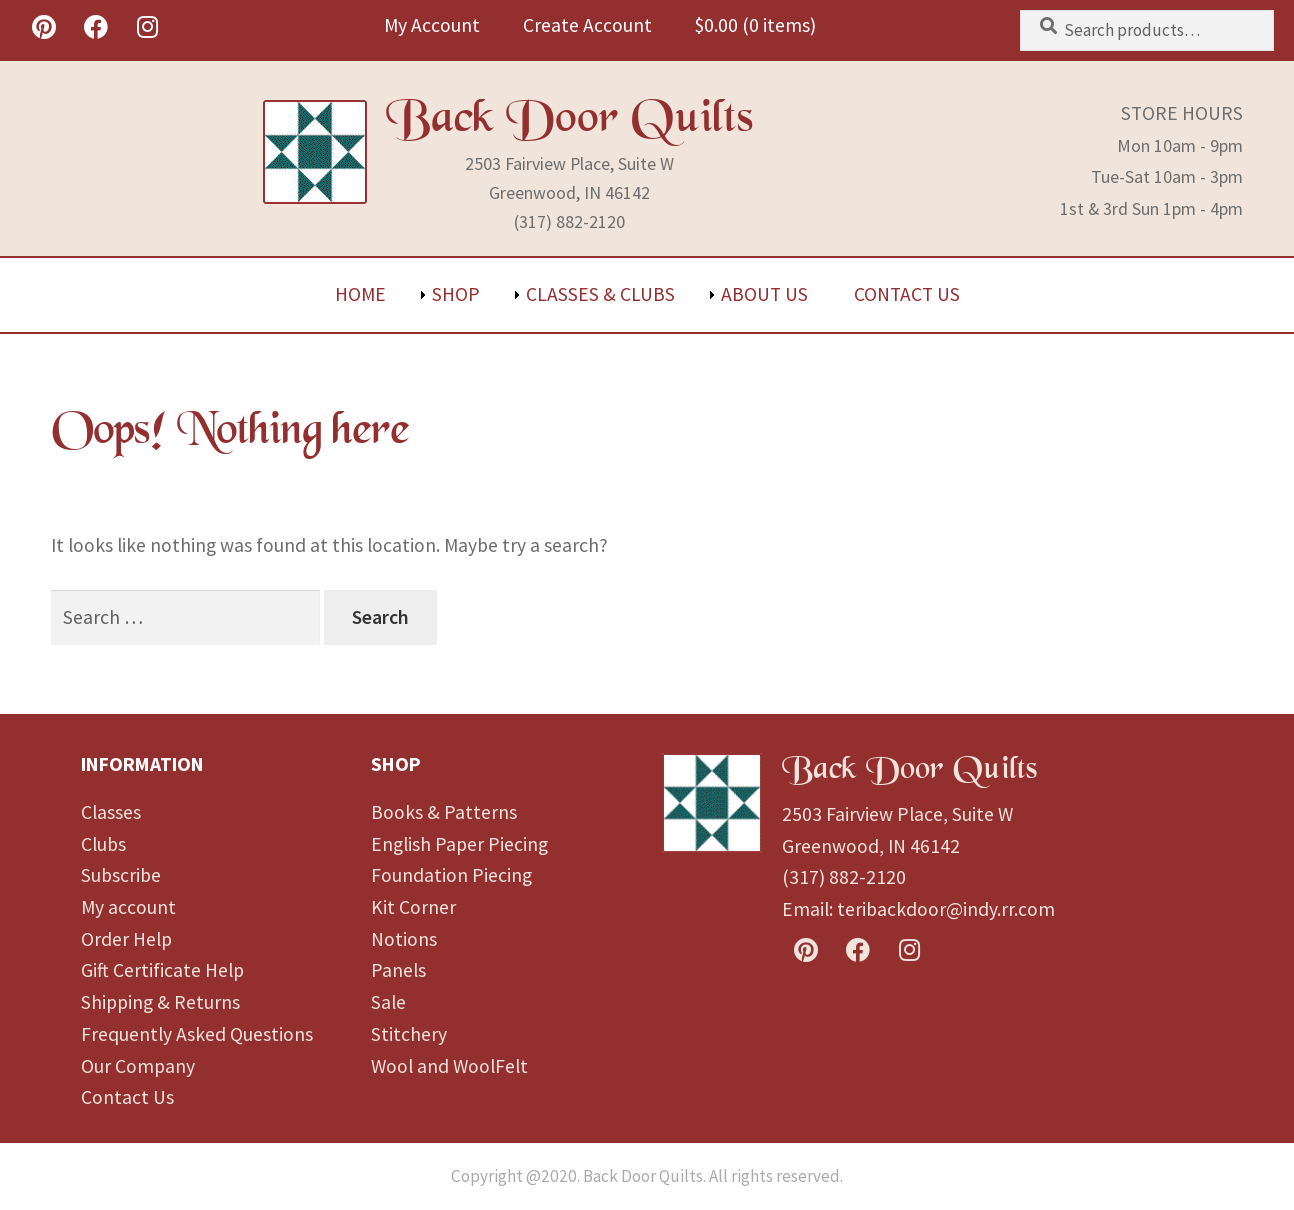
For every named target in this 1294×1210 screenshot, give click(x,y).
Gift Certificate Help (162, 970)
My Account (432, 25)
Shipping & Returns (160, 1002)
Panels (398, 970)
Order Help (126, 939)
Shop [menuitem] (456, 294)
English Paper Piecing (459, 844)
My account (128, 907)
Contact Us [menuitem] (907, 294)
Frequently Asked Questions (197, 1034)
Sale (388, 1002)
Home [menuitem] (360, 294)
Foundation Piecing (451, 875)
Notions (404, 939)
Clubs (103, 844)
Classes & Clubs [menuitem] (600, 294)
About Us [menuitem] (764, 294)
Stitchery (409, 1034)
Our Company (138, 1066)
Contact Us (127, 1097)
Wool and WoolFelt (449, 1066)
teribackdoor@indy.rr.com (946, 909)
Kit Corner (413, 907)
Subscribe (121, 875)
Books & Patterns (444, 812)
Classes (111, 812)
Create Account (587, 25)
